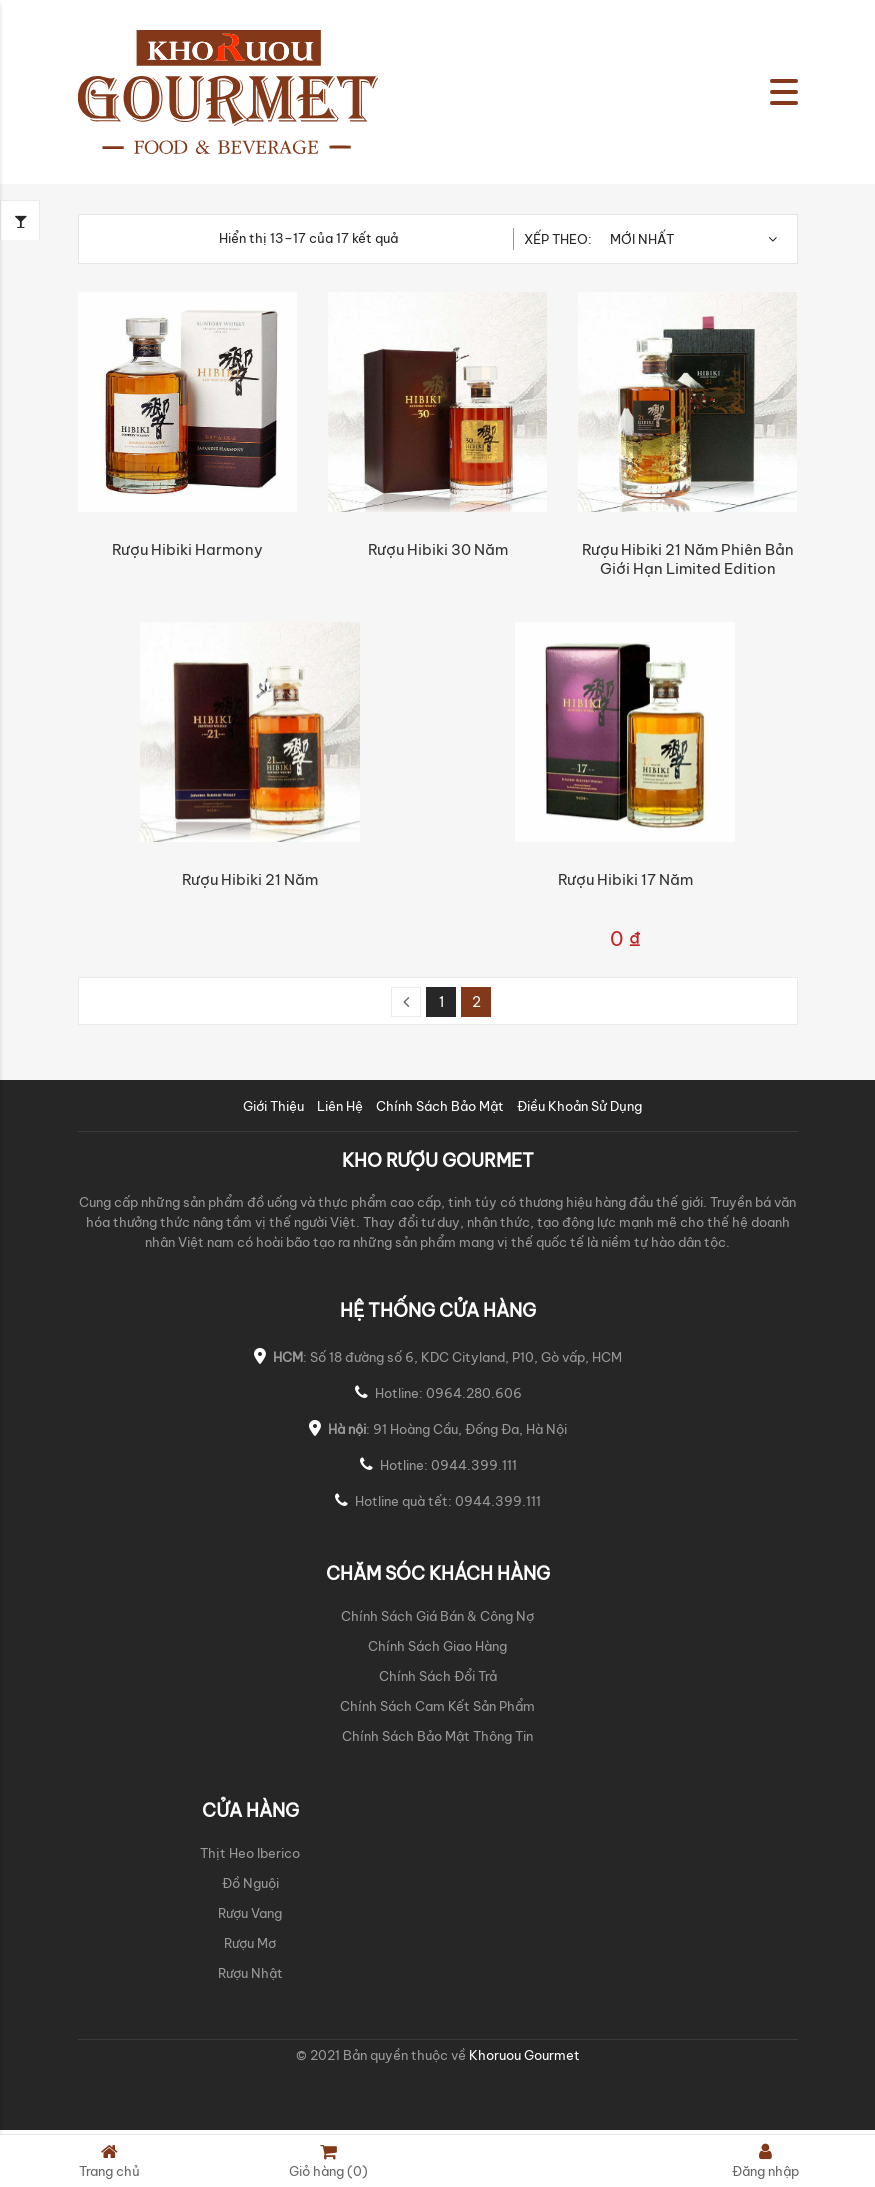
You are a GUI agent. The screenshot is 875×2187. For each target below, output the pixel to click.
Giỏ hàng (328, 2160)
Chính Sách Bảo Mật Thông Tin (437, 1736)
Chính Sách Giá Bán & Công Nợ (437, 1616)
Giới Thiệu (273, 1106)
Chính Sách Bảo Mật (440, 1106)
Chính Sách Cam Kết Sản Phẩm (437, 1706)
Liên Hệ (340, 1106)
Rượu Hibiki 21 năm (250, 879)
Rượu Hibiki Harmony (187, 549)
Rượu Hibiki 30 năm (438, 549)
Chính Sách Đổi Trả (438, 1676)
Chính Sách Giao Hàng (437, 1646)
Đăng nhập (765, 2160)
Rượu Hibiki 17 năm (625, 879)
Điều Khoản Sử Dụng (579, 1106)
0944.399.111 (474, 1465)
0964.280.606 (474, 1393)
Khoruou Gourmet (523, 2055)
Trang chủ (109, 2160)
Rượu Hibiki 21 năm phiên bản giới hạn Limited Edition (688, 559)
